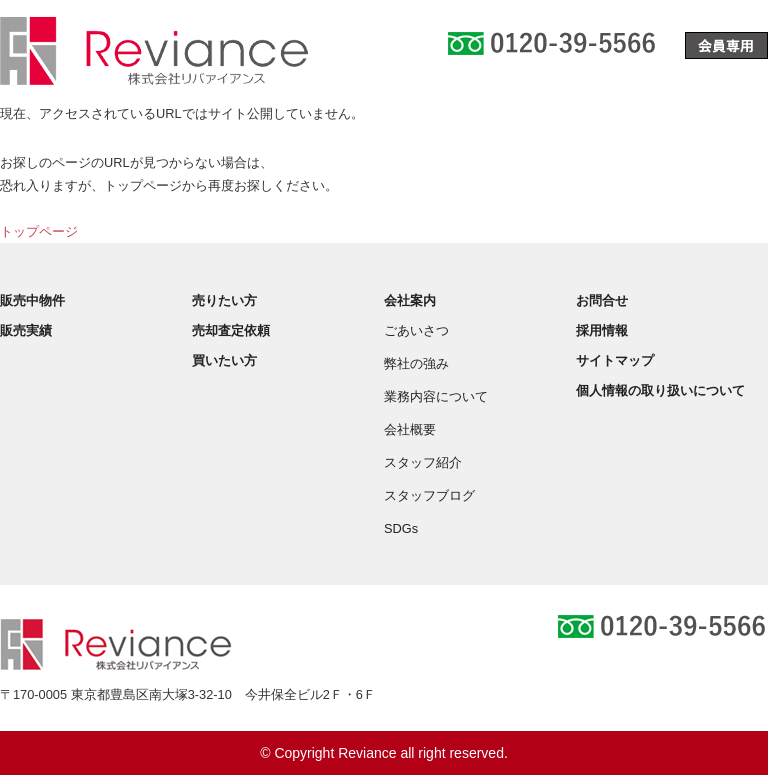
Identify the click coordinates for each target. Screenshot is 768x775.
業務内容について (436, 396)
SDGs (401, 528)
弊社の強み (416, 363)
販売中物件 (32, 300)
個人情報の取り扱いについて (660, 390)
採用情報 (602, 330)
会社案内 (410, 300)
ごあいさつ (416, 330)
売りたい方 (224, 300)
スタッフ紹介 (423, 462)
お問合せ (602, 300)
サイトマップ (615, 360)
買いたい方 (224, 360)
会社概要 (410, 429)
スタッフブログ (429, 495)
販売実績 (26, 330)
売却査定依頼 (231, 330)
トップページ (39, 231)
